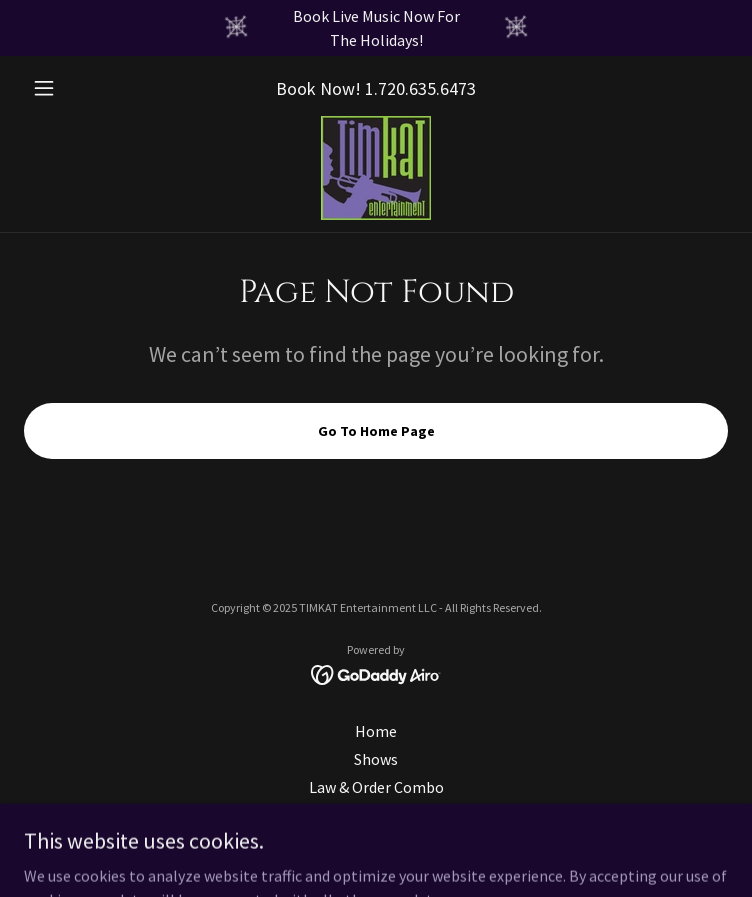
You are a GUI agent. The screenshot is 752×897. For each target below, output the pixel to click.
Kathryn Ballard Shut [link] (376, 815)
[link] (376, 168)
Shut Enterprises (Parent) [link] (376, 843)
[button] (77, 88)
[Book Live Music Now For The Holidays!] (376, 28)
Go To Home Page (376, 431)
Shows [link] (376, 759)
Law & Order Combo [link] (376, 787)
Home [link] (376, 731)
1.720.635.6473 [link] (420, 88)
